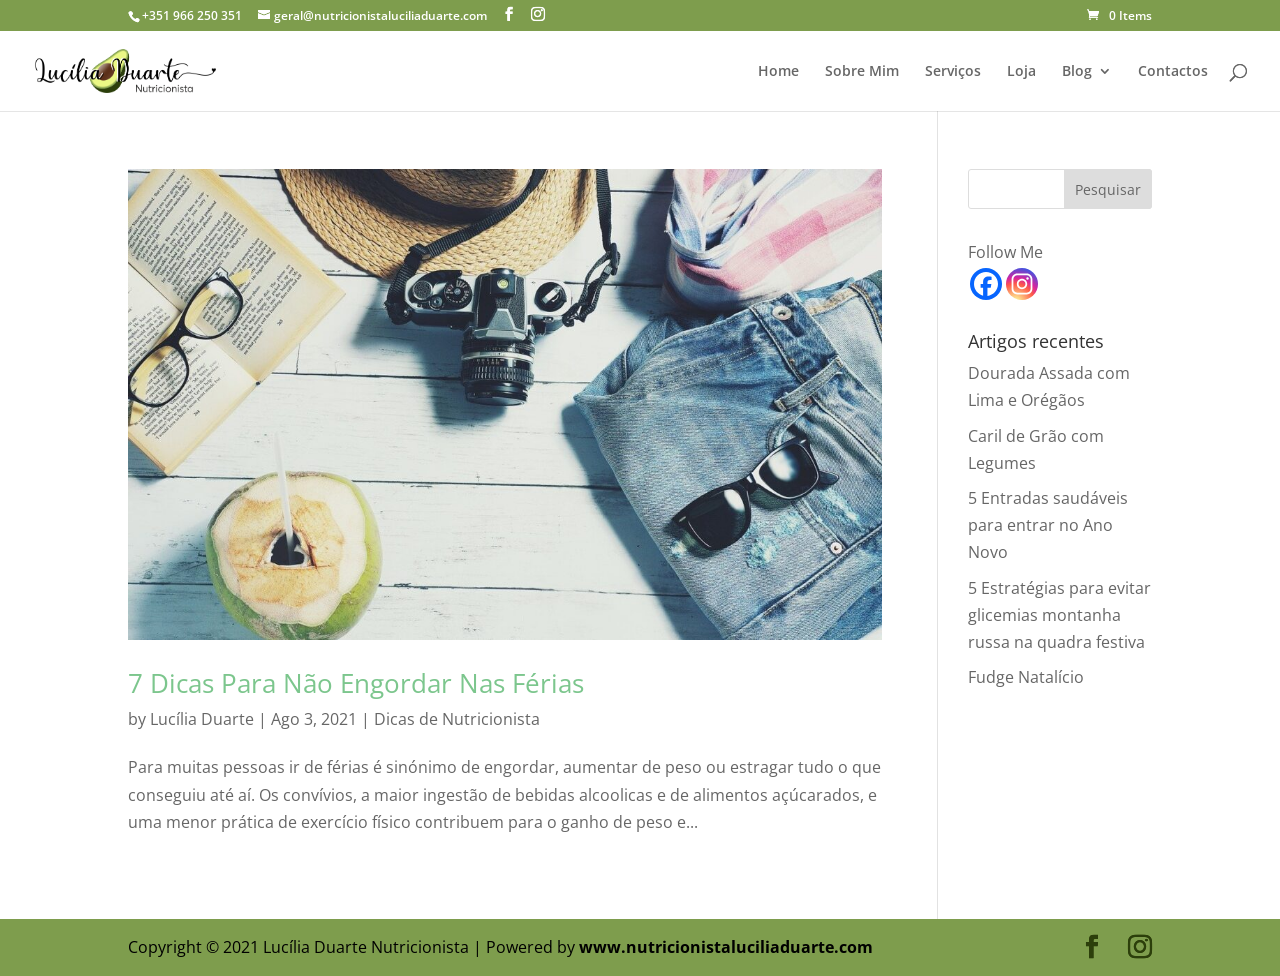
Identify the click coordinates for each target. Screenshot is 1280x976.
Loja (1021, 72)
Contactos (1173, 72)
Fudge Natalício (1026, 677)
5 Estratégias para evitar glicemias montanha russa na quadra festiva (1059, 615)
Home (778, 72)
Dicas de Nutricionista (457, 719)
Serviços (953, 72)
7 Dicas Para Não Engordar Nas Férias (356, 683)
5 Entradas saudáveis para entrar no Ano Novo (1048, 525)
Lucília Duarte (202, 719)
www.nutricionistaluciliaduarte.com (726, 947)
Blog (1077, 72)
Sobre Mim (862, 72)
